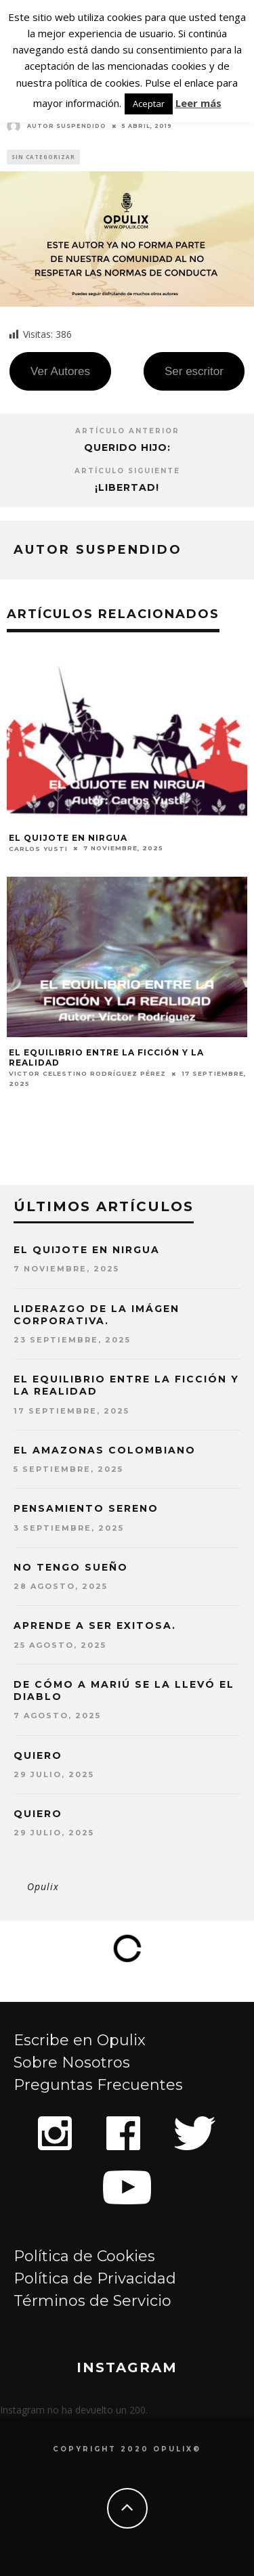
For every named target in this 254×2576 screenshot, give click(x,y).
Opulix (43, 1886)
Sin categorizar (43, 156)
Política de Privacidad (95, 2278)
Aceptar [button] (149, 103)
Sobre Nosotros (72, 2062)
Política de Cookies (84, 2256)
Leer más (198, 103)
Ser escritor (194, 371)
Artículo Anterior (127, 431)
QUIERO (38, 1755)
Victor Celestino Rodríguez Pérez (87, 1073)
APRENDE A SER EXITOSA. (95, 1625)
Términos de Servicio (92, 2301)
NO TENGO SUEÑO (71, 1567)
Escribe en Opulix (80, 2040)
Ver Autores (60, 371)
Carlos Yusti (38, 848)
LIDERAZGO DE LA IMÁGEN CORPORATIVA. (96, 1315)
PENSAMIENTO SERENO (86, 1508)
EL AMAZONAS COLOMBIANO (105, 1450)
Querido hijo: (127, 447)
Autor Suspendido (56, 126)
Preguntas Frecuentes (98, 2085)
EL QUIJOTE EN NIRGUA (68, 838)
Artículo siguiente (127, 470)
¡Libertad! (127, 487)
